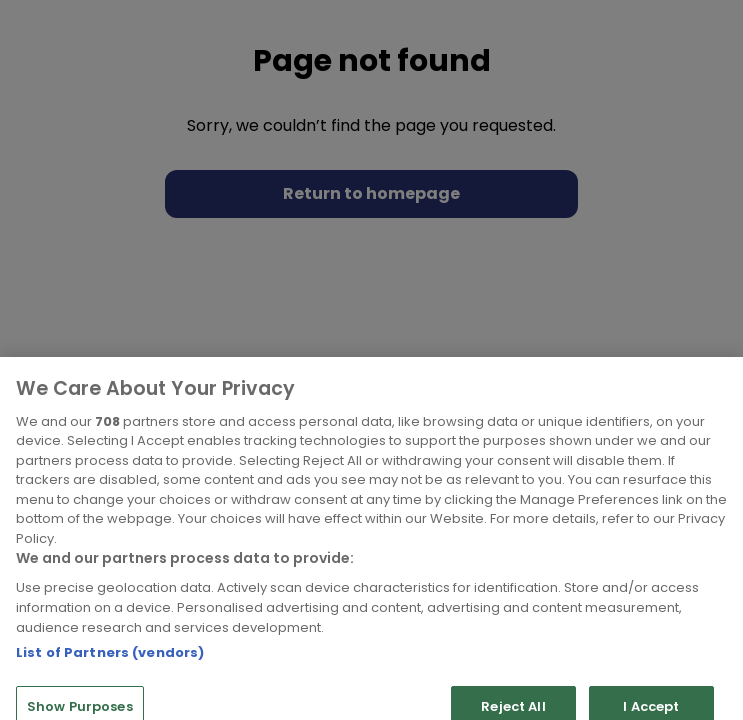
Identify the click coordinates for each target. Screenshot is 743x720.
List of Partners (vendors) (110, 674)
